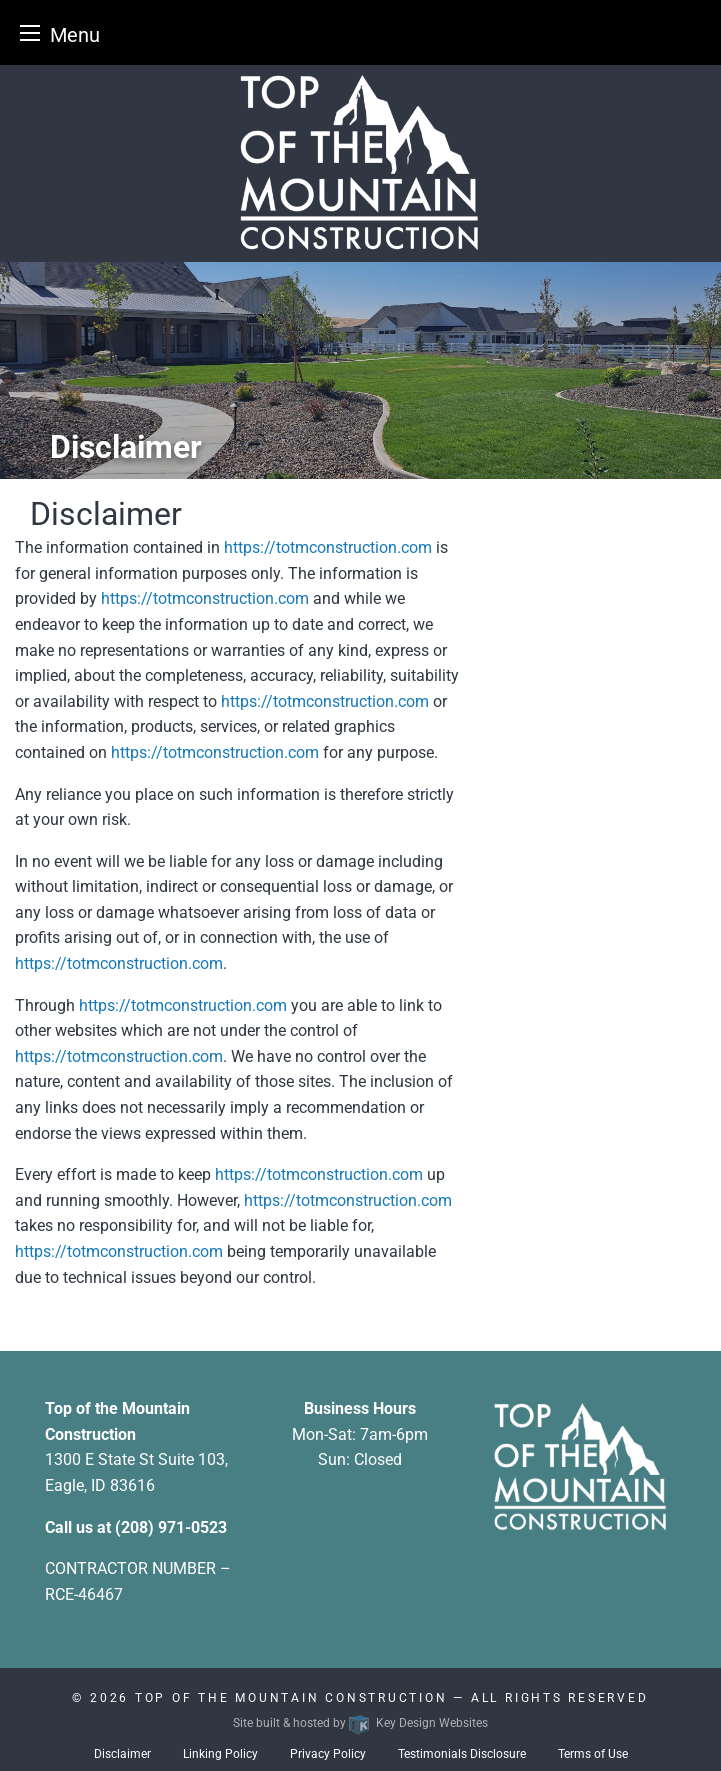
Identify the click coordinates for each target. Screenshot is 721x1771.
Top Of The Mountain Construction (291, 1698)
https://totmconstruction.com (328, 547)
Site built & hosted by (360, 1723)
